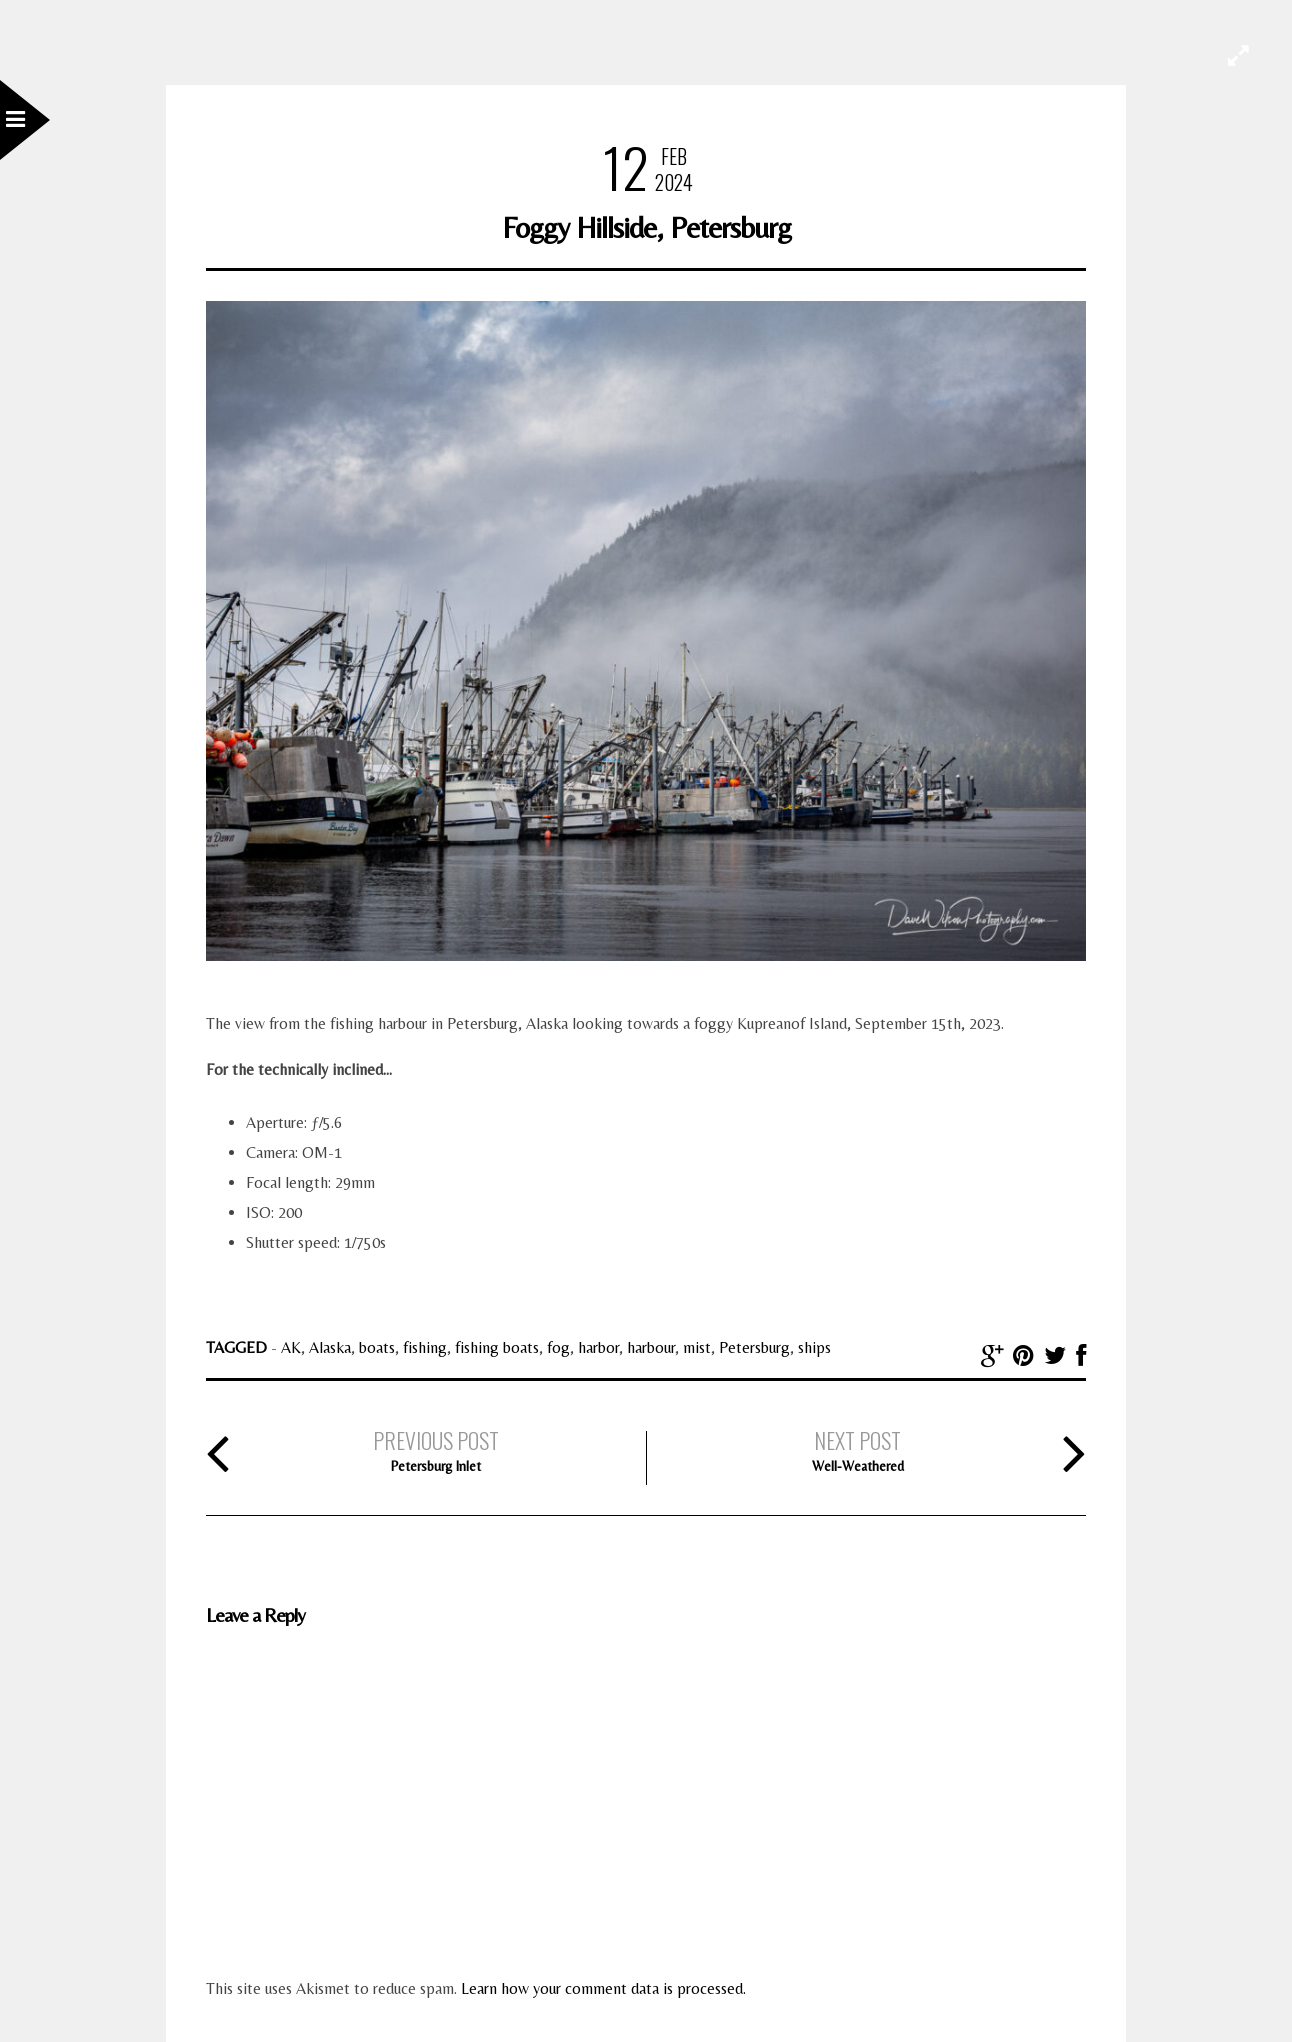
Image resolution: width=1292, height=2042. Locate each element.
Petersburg (754, 1347)
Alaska (330, 1347)
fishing (425, 1347)
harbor (598, 1347)
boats (377, 1347)
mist (697, 1347)
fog (558, 1347)
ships (814, 1347)
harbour (651, 1347)
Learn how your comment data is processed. (603, 1988)
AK (291, 1347)
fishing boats (497, 1347)
